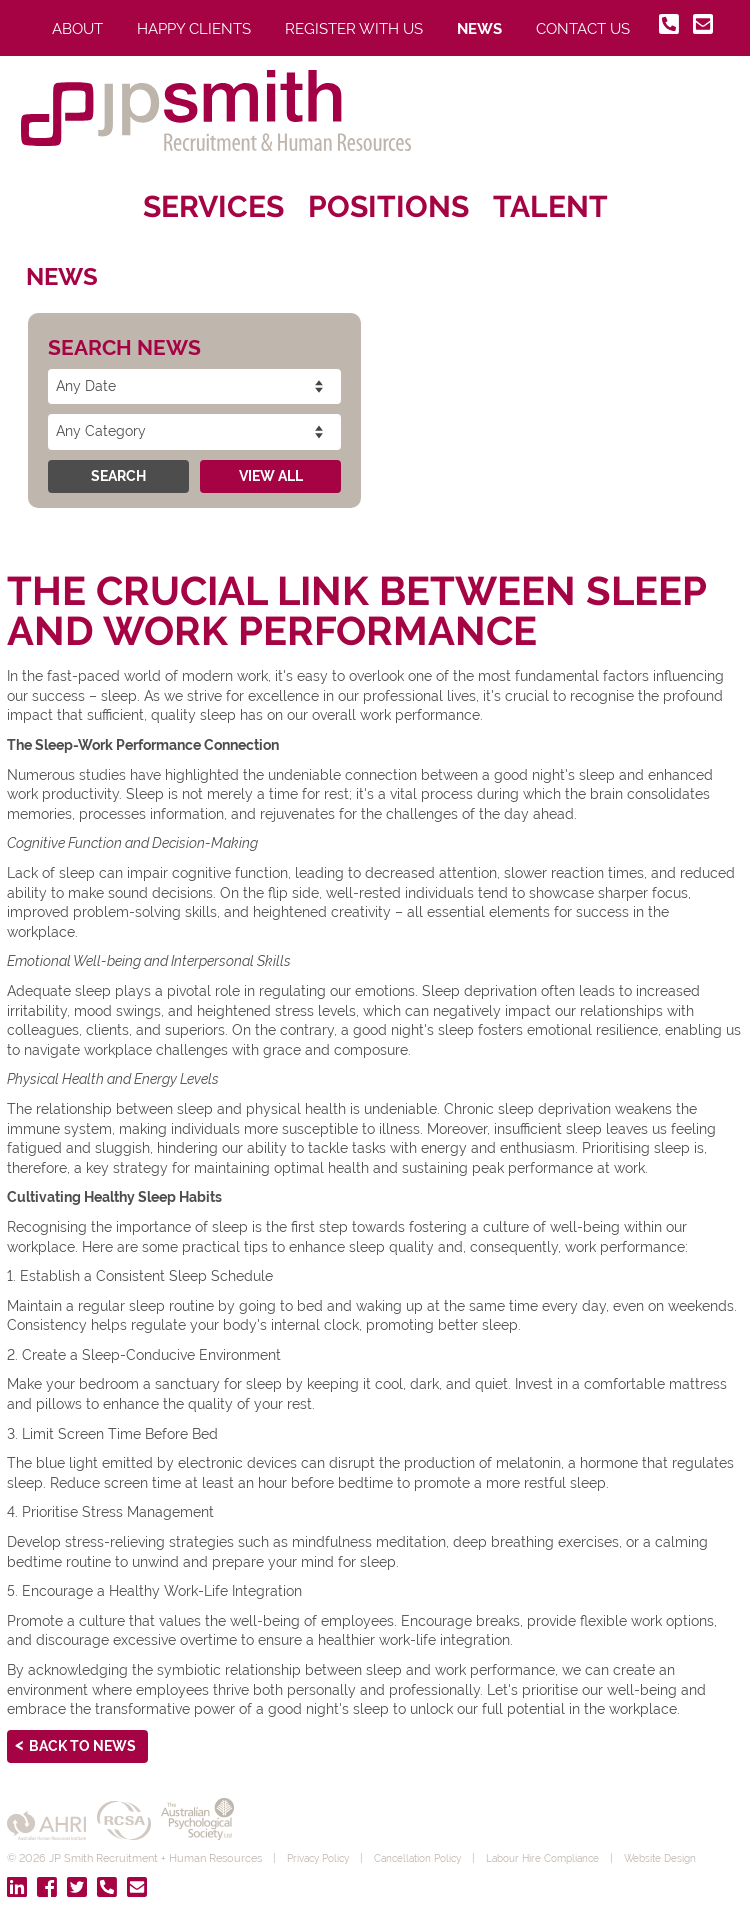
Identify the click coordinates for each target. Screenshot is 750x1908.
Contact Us (583, 29)
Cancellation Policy (431, 1858)
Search (118, 476)
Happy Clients (194, 29)
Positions (388, 206)
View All (271, 476)
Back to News (82, 1746)
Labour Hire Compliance (567, 1858)
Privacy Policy (322, 1858)
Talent (550, 206)
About (77, 29)
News (479, 29)
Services (213, 206)
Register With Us (354, 29)
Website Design (693, 1858)
